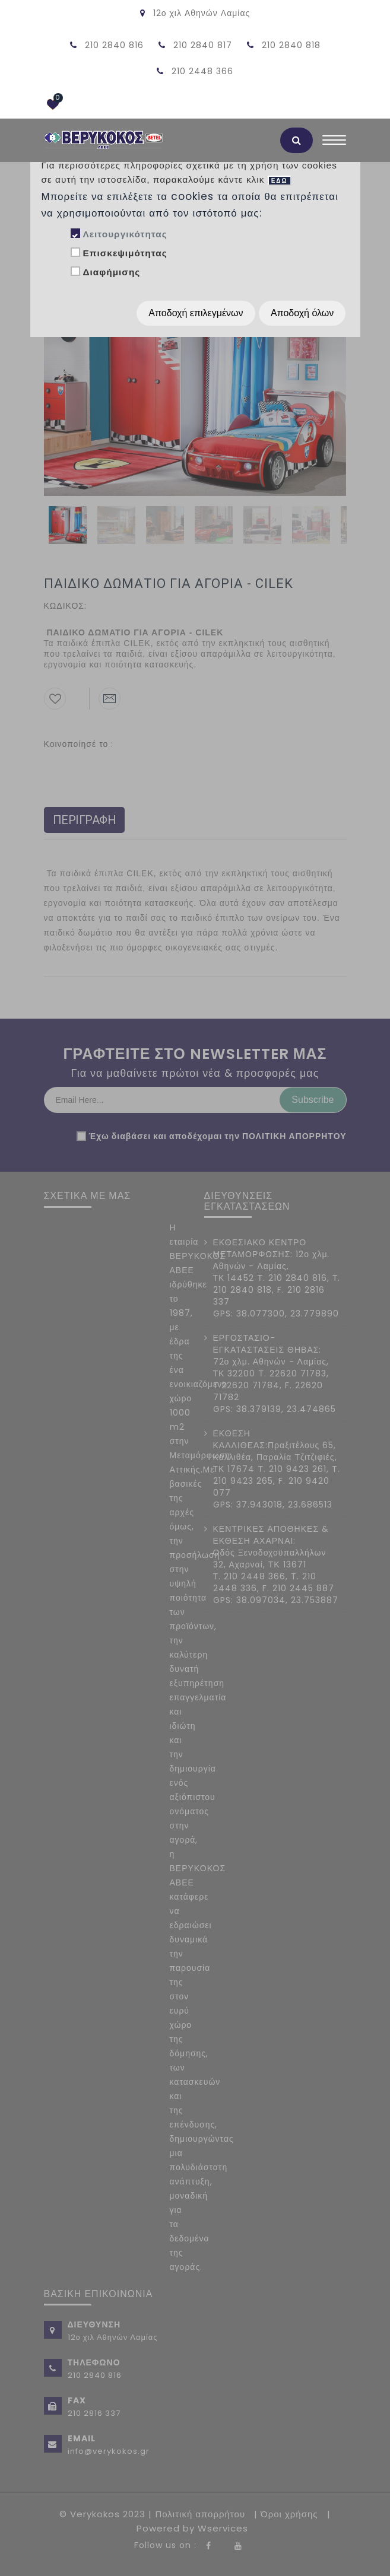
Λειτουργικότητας (125, 234)
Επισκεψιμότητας (125, 253)
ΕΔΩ (279, 180)
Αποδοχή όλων (302, 313)
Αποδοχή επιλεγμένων (195, 313)
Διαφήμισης (111, 272)
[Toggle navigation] (334, 143)
